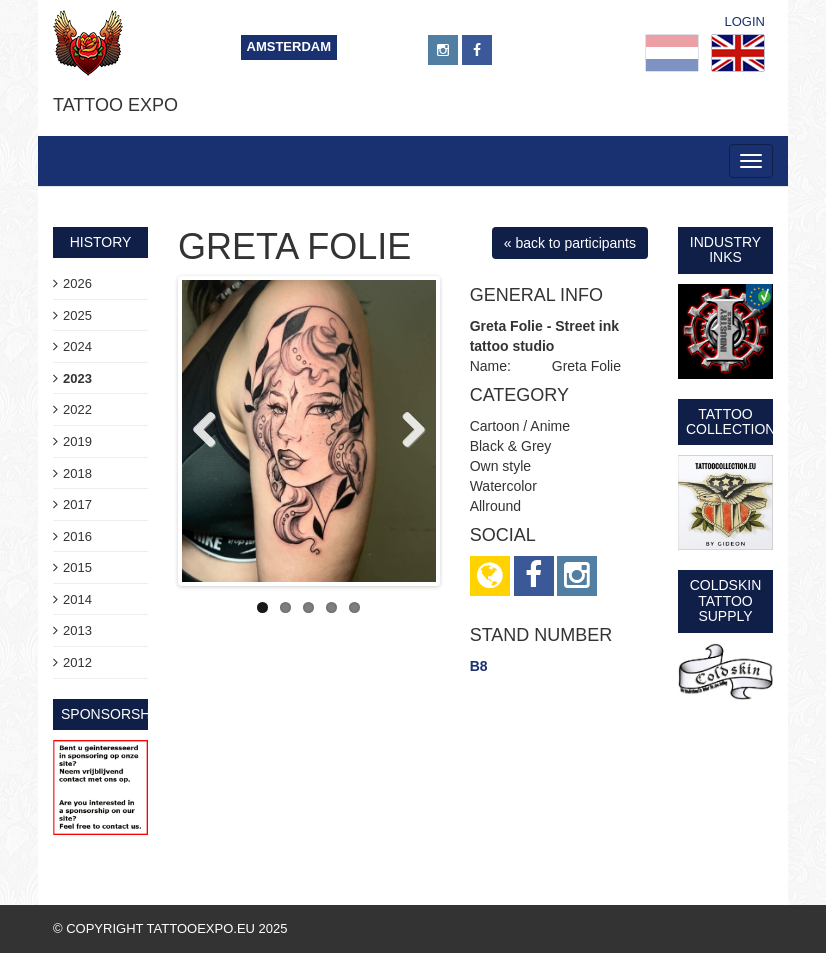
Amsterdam (289, 46)
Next (406, 431)
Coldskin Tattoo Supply (726, 600)
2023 (77, 378)
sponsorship (112, 714)
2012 (77, 662)
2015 (77, 567)
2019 (77, 441)
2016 (77, 536)
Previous (212, 431)
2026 (77, 283)
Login (745, 21)
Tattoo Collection (730, 421)
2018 (77, 473)
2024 (77, 346)
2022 (77, 409)
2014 (77, 599)
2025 (77, 315)
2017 (77, 504)
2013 (77, 630)
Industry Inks (725, 249)
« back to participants (570, 243)
